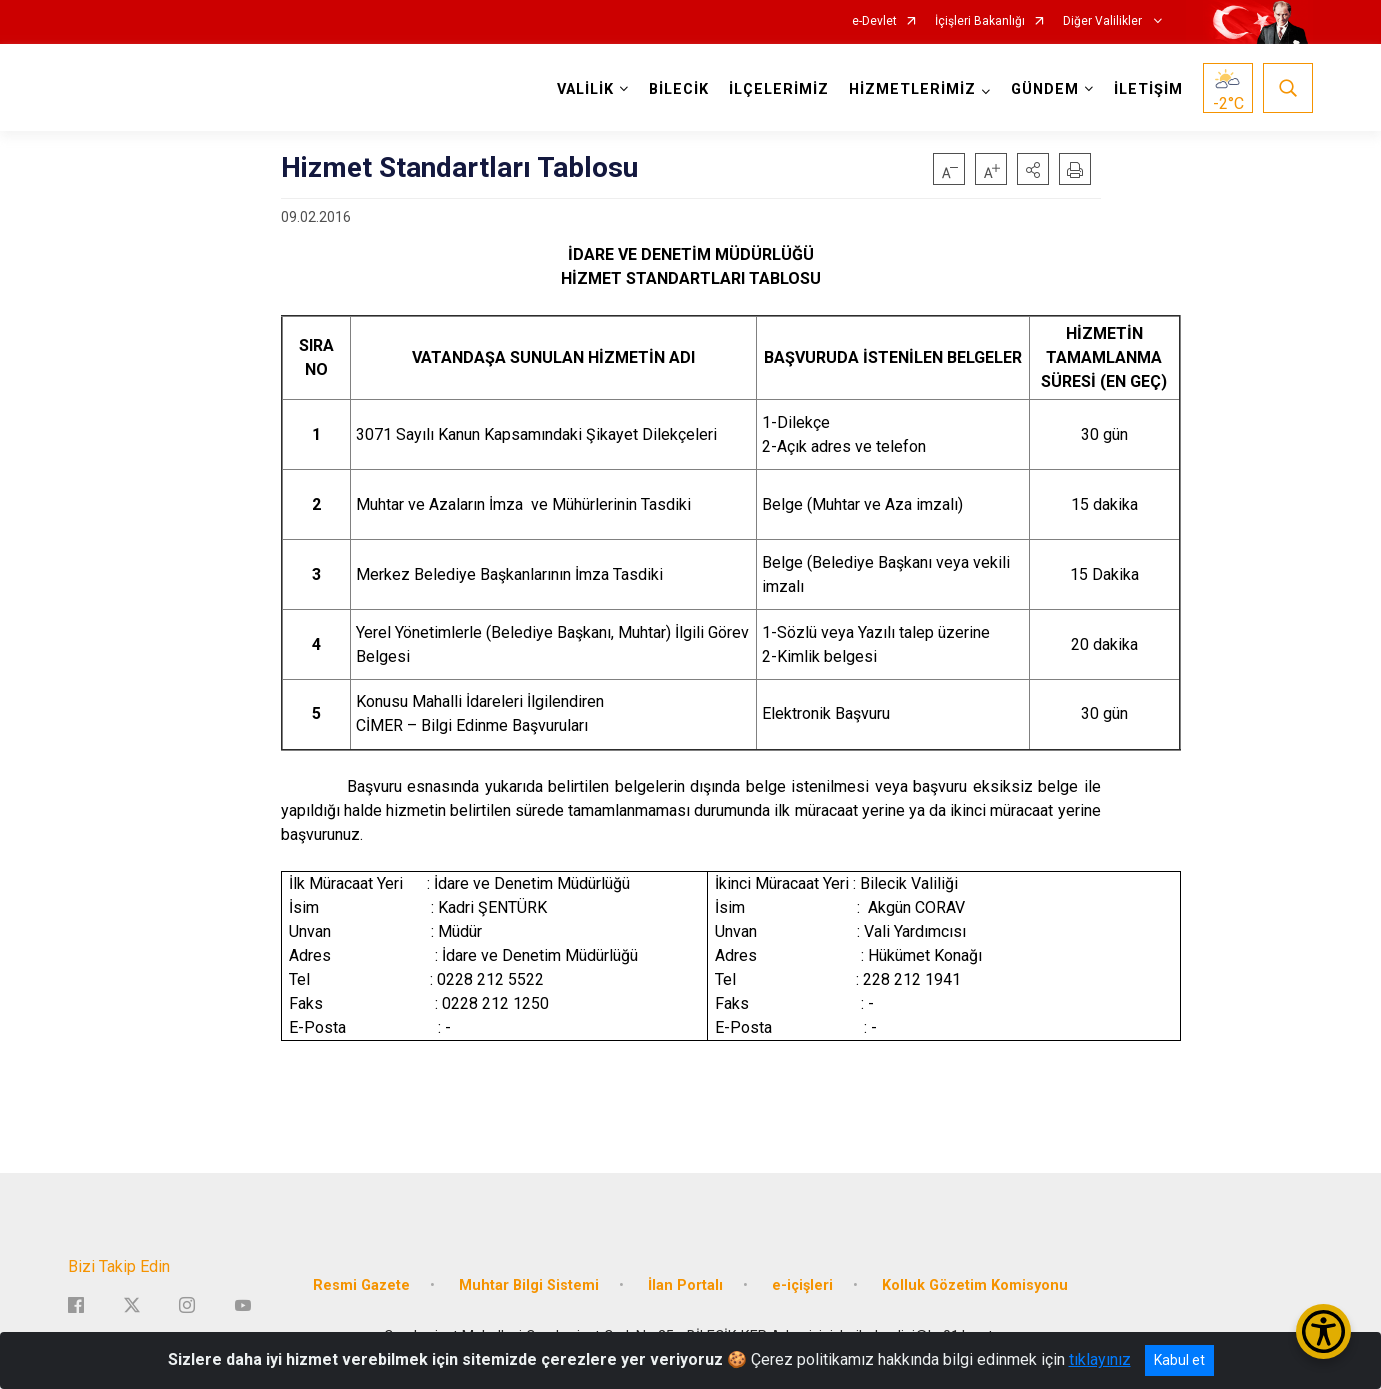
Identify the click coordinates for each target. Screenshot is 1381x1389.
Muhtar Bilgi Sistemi (529, 1285)
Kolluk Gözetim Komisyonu (975, 1285)
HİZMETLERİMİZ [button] (912, 89)
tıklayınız (1100, 1359)
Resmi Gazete (361, 1285)
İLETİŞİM (1148, 89)
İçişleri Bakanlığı (980, 21)
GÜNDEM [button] (1045, 89)
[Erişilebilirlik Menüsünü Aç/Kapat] (1323, 1331)
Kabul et (1179, 1360)
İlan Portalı (685, 1285)
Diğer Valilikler (1104, 21)
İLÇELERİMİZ (779, 89)
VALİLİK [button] (585, 89)
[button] (1033, 169)
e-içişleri (802, 1285)
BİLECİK (679, 89)
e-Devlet (874, 21)
